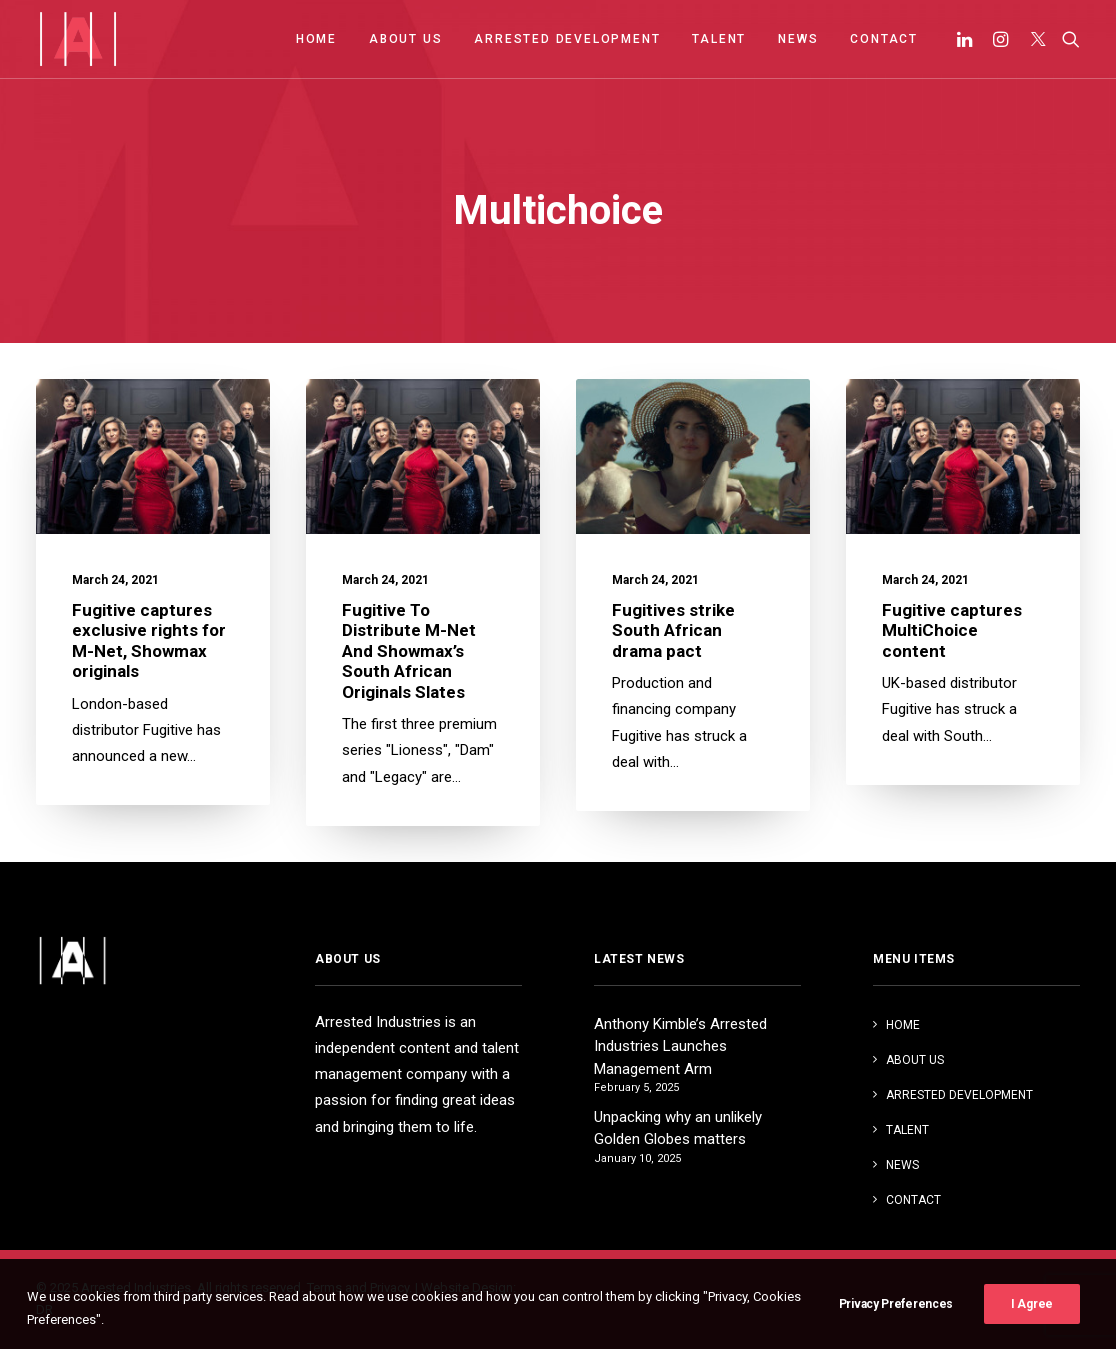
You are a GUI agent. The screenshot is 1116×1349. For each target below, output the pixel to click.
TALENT (719, 39)
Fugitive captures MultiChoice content (952, 632)
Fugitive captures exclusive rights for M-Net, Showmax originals (149, 640)
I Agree (1032, 1325)
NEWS (798, 39)
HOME (316, 39)
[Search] (1066, 39)
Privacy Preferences (896, 1325)
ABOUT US (405, 39)
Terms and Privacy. (359, 1287)
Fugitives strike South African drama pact (673, 630)
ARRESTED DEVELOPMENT (567, 39)
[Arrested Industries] (77, 39)
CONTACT (884, 39)
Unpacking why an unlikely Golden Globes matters (678, 1128)
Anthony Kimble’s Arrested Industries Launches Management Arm (680, 1046)
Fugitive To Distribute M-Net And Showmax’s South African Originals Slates (409, 651)
